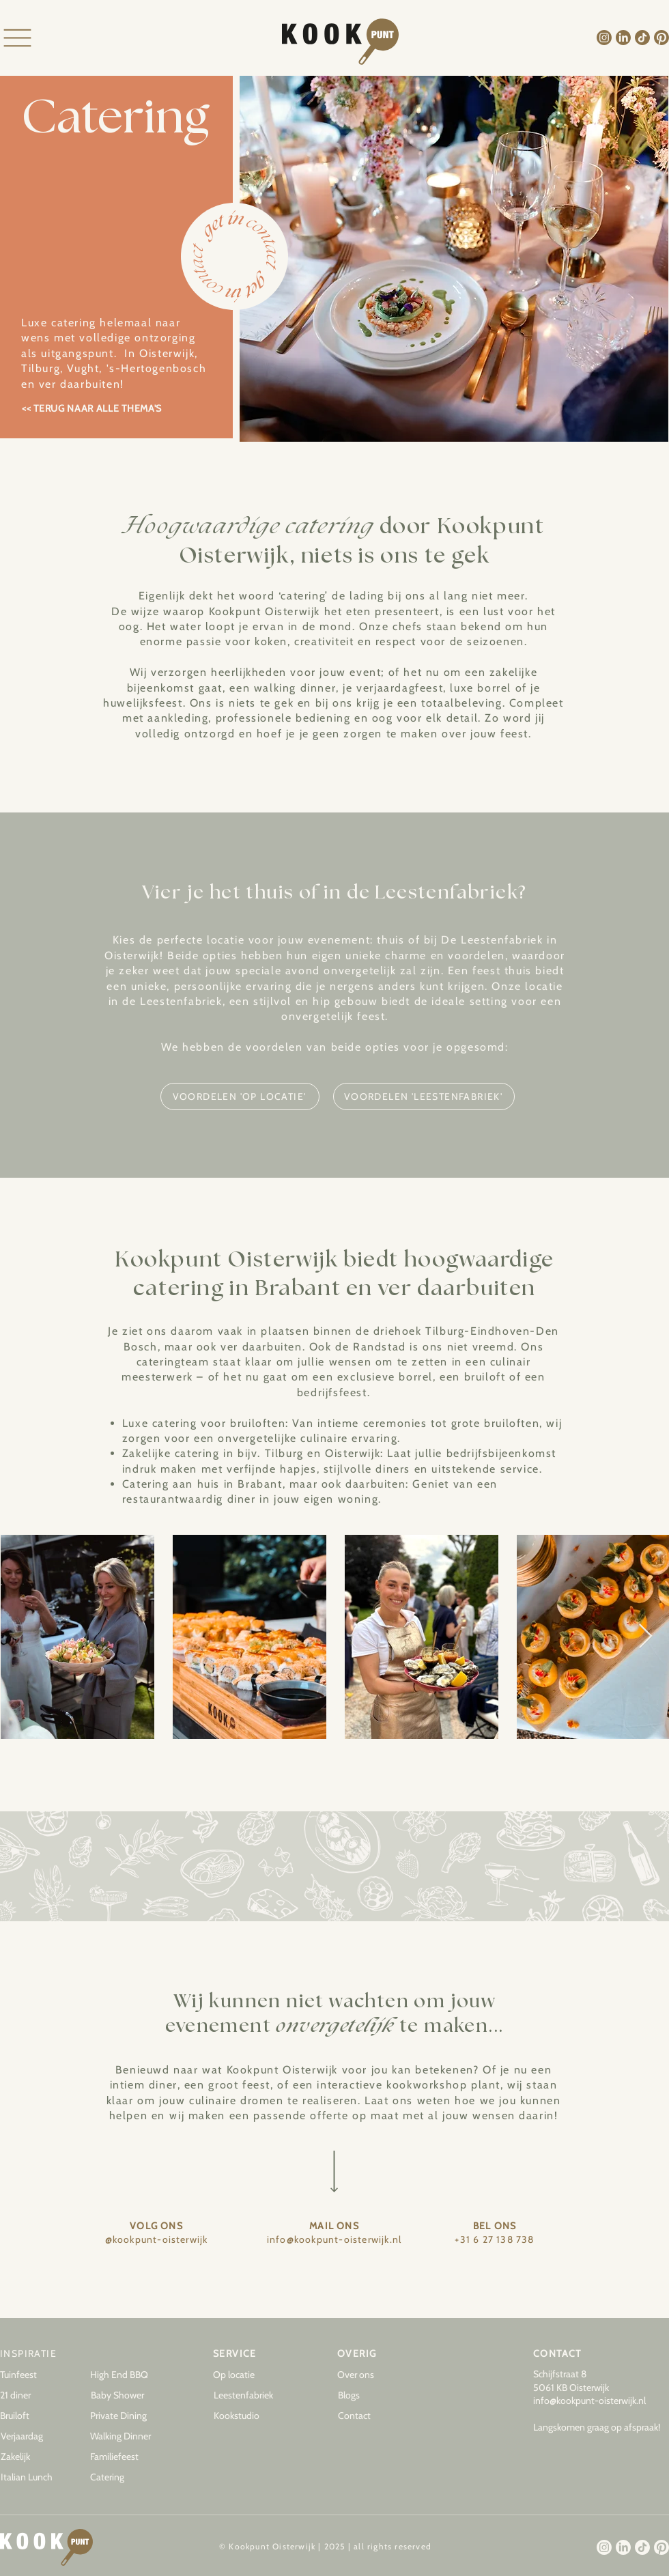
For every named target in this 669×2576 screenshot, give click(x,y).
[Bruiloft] (34, 2416)
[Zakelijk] (35, 2457)
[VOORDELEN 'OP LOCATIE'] (239, 1096)
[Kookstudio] (248, 2416)
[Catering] (124, 2477)
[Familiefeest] (124, 2457)
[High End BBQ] (124, 2375)
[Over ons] (371, 2375)
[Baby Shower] (125, 2395)
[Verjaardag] (35, 2436)
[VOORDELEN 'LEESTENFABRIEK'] (424, 1096)
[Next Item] (645, 1637)
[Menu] (17, 38)
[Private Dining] (124, 2416)
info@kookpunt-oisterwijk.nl (589, 2400)
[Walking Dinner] (124, 2436)
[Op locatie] (247, 2375)
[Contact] (372, 2416)
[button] (372, 2395)
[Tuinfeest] (34, 2375)
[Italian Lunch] (35, 2477)
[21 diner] (34, 2395)
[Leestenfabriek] (248, 2395)
